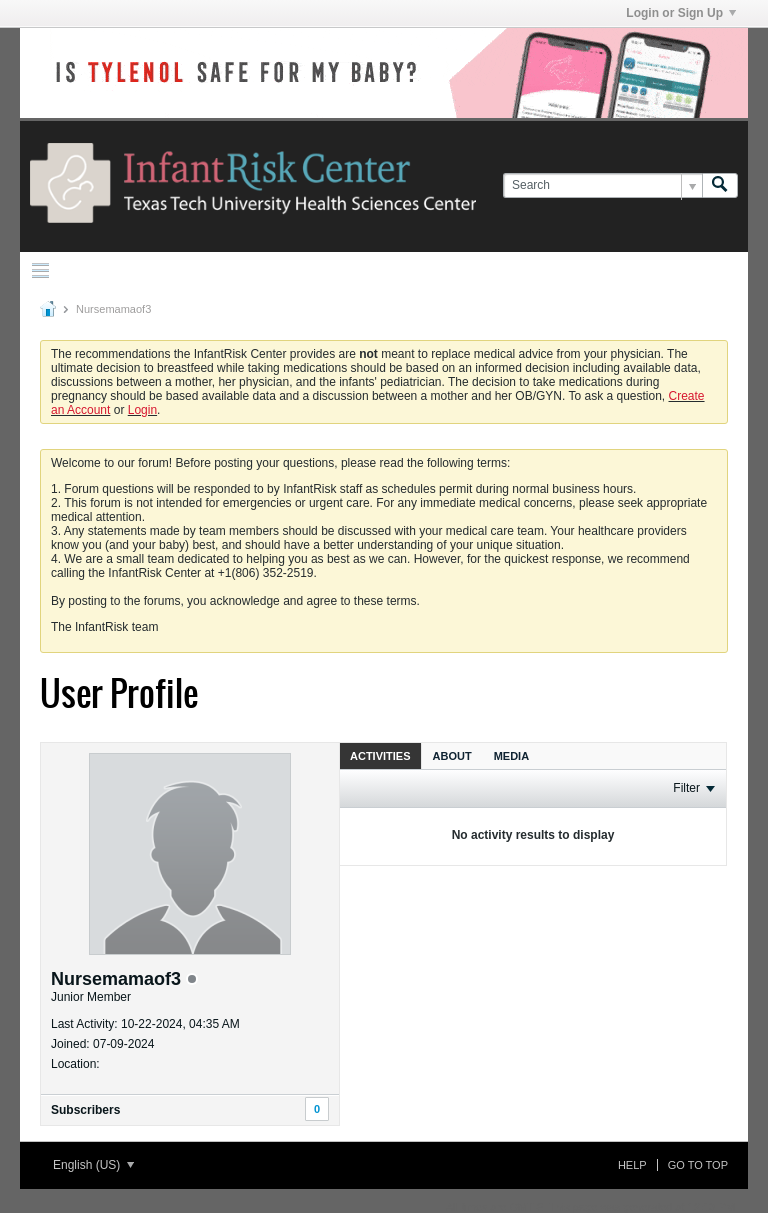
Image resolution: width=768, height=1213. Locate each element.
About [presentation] (452, 756)
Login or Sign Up (681, 13)
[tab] (380, 755)
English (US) (93, 1165)
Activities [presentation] (380, 756)
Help (632, 1165)
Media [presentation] (511, 756)
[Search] (602, 185)
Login (142, 410)
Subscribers (85, 1110)
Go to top (698, 1165)
